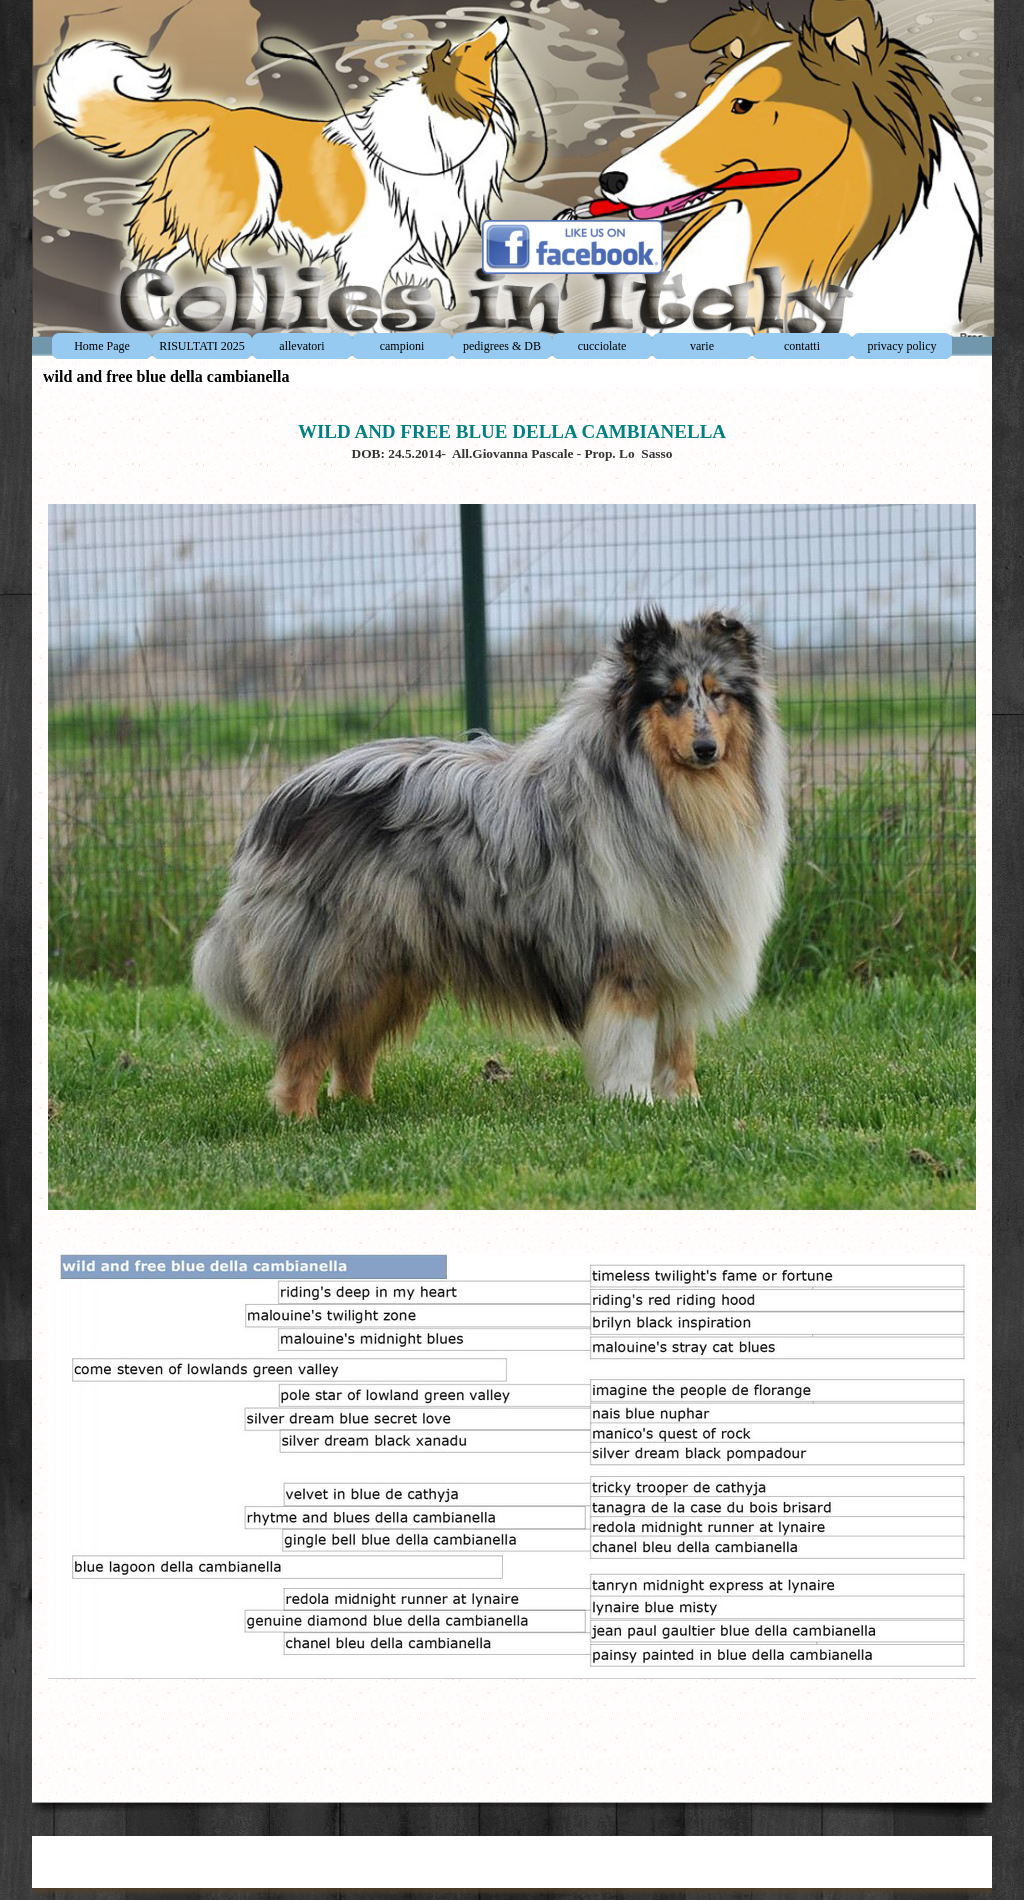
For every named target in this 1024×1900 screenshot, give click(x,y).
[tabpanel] (512, 1090)
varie (702, 346)
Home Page (102, 346)
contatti (802, 346)
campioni (402, 346)
